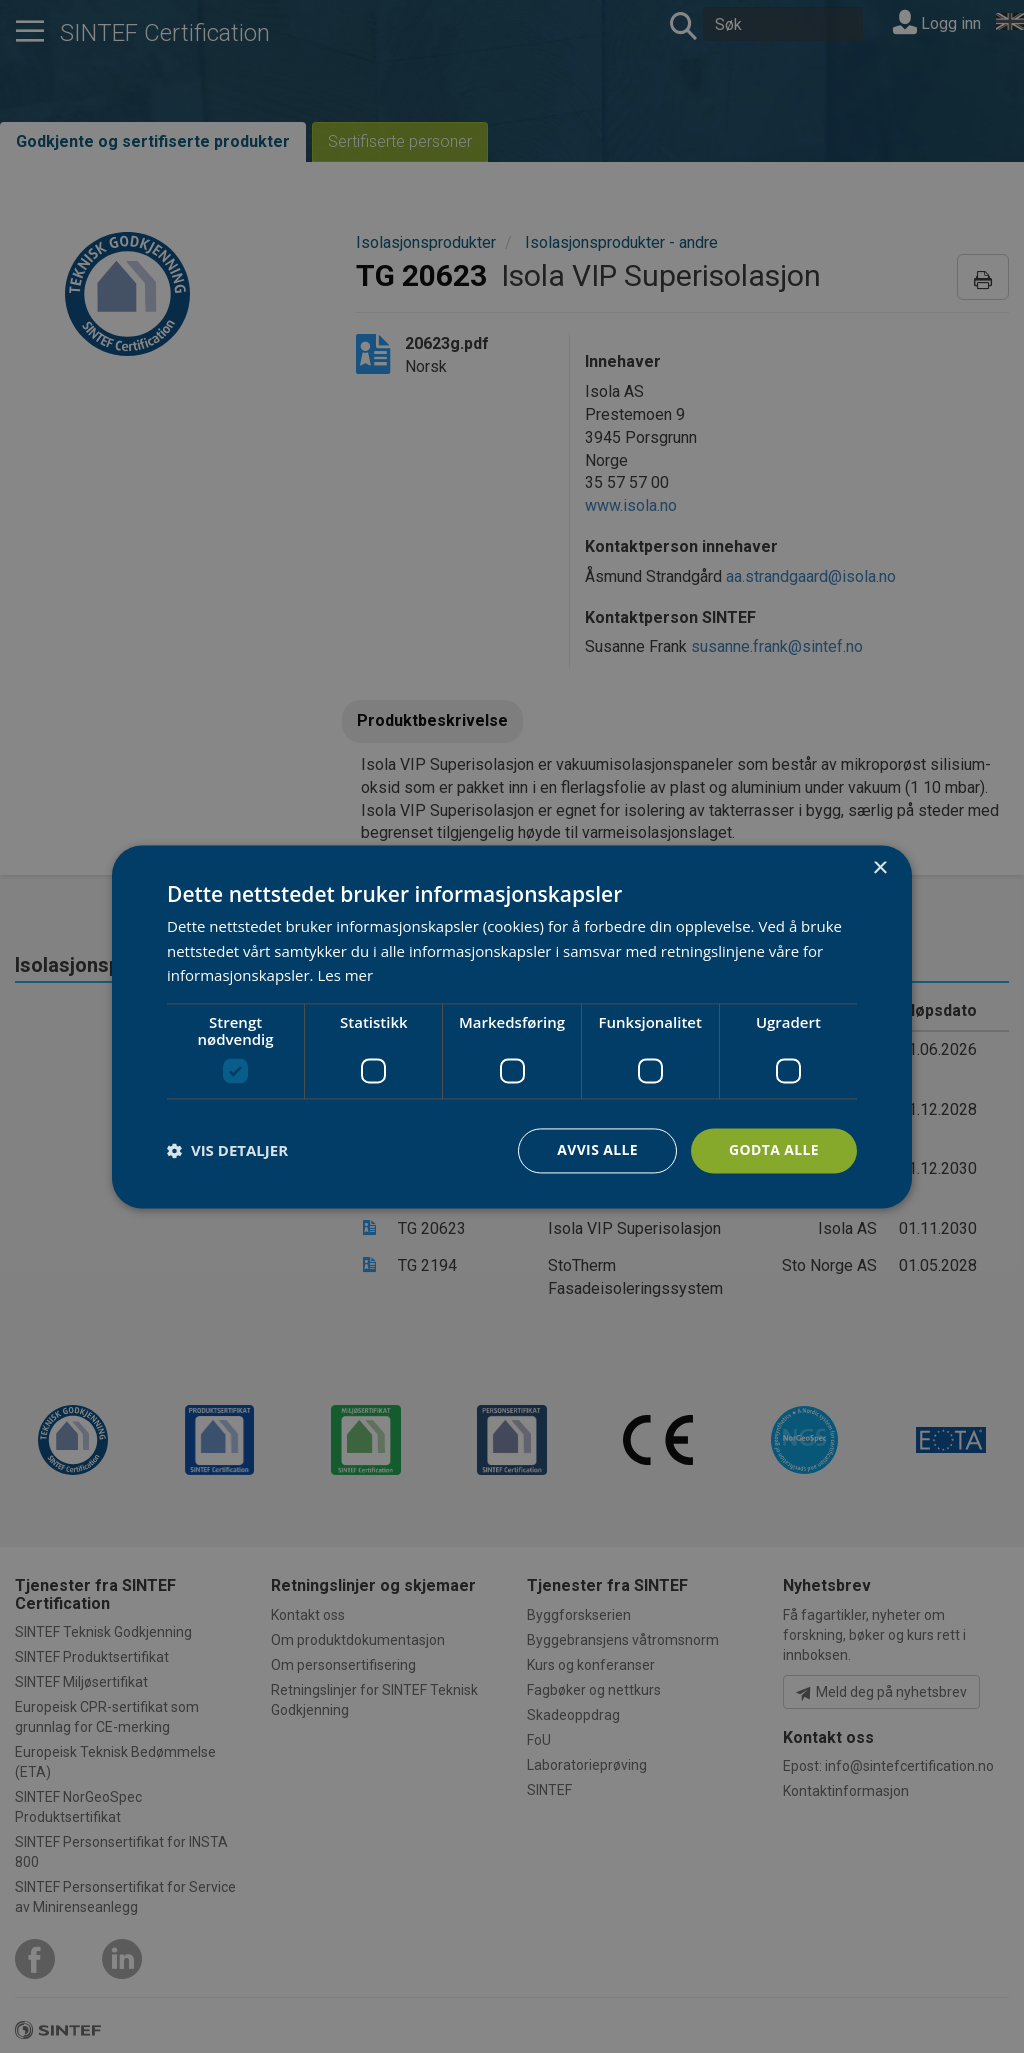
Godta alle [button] (774, 1149)
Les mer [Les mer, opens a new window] (345, 976)
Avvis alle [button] (596, 1149)
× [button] (879, 868)
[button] (227, 1151)
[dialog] (512, 1026)
